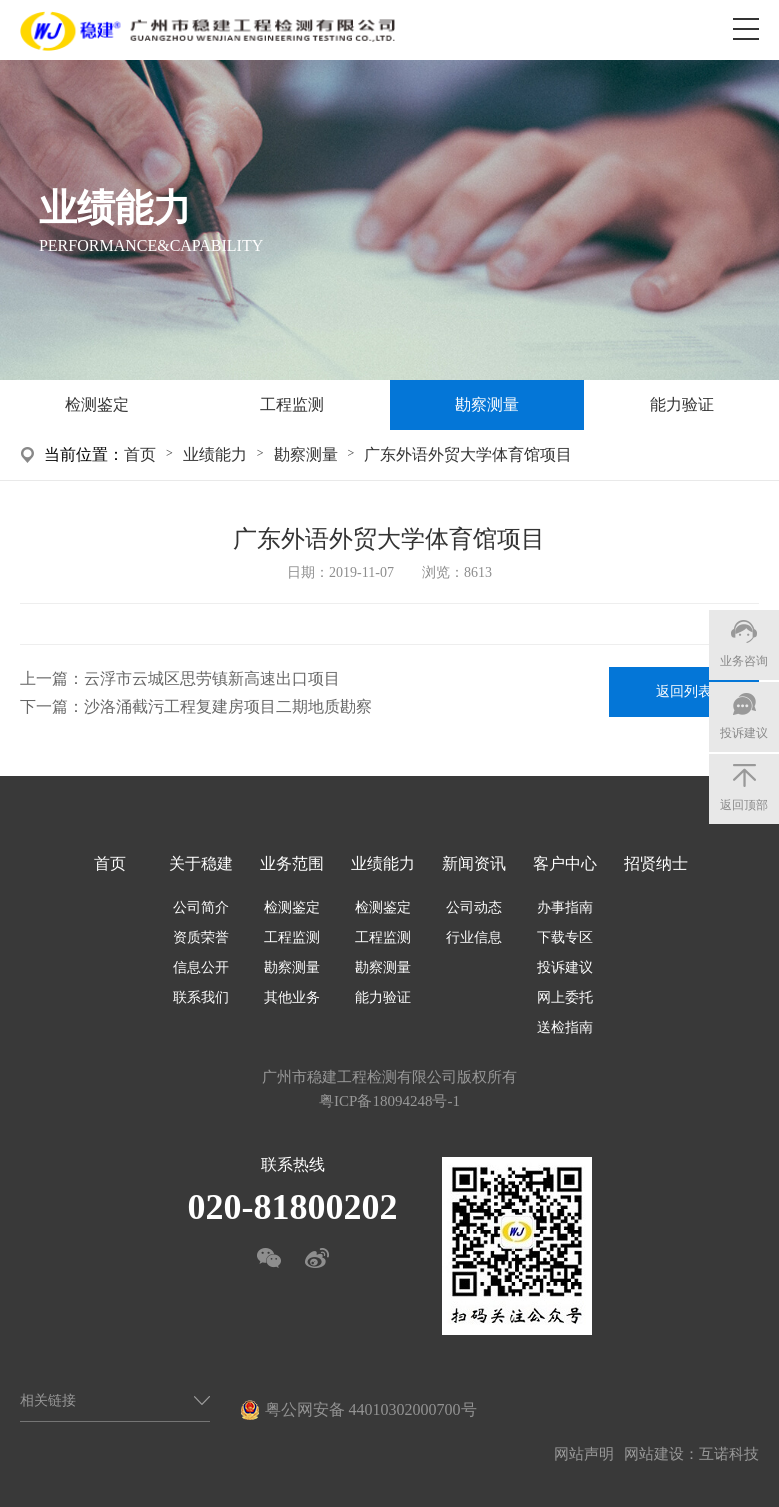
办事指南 (565, 907)
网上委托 (565, 997)
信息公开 (201, 967)
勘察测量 (487, 404)
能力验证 (682, 404)
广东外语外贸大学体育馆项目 (468, 454)
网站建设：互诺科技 (691, 1454)
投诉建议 (565, 967)
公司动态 (474, 907)
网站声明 (584, 1454)
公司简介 (201, 907)
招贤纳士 (656, 863)
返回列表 (684, 691)
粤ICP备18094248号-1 (389, 1101)
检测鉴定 (97, 404)
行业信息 (474, 937)
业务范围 (292, 863)
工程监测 (292, 404)
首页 (140, 454)
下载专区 (565, 937)
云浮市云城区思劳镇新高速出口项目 (212, 678)
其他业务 (292, 997)
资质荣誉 (201, 937)
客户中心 (565, 863)
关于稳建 (201, 863)
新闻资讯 (474, 863)
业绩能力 (215, 454)
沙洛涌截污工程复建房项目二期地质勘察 (228, 706)
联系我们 (201, 997)
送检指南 (565, 1027)
